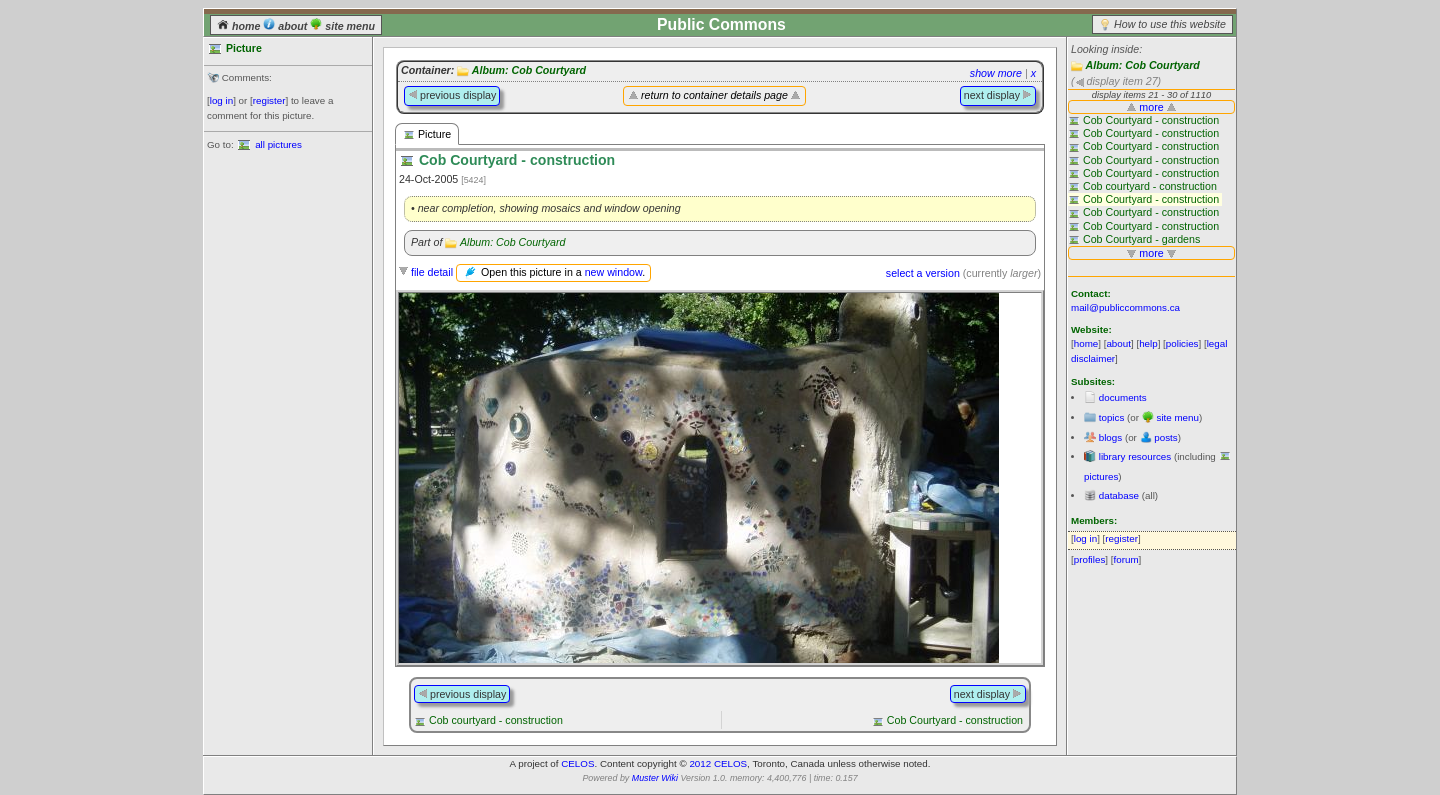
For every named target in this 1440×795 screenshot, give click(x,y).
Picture (427, 134)
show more (996, 73)
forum (1126, 559)
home (240, 26)
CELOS (577, 763)
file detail (432, 272)
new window (613, 272)
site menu (342, 26)
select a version (923, 273)
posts (1165, 437)
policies (1182, 343)
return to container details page (714, 95)
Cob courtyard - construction (496, 720)
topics (1112, 417)
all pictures (278, 144)
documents (1123, 397)
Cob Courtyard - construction (955, 720)
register (269, 100)
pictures (1101, 476)
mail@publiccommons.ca (1125, 307)
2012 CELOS (718, 763)
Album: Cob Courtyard (1143, 65)
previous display (452, 95)
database (1119, 495)
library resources (1135, 456)
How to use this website (1170, 24)
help (1148, 343)
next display (998, 95)
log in (221, 100)
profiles (1090, 559)
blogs (1110, 437)
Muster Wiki (655, 778)
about (286, 26)
